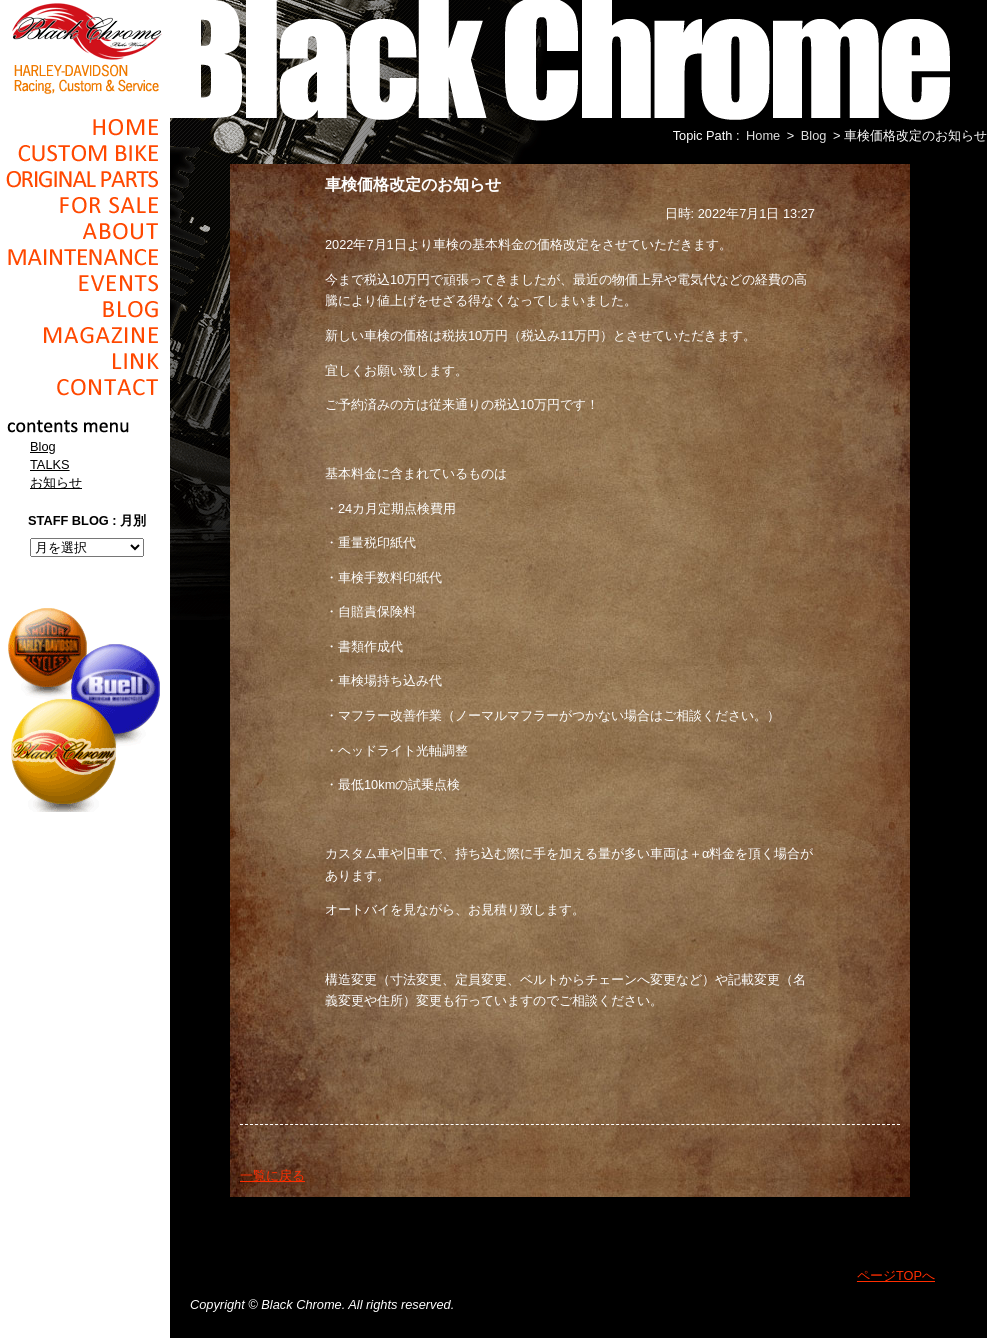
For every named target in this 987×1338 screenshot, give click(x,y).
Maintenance (85, 257)
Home (85, 127)
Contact (85, 387)
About (85, 231)
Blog (85, 309)
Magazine (85, 335)
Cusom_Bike (85, 153)
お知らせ (56, 482)
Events (85, 283)
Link (85, 361)
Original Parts (85, 179)
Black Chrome (85, 47)
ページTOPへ (896, 1275)
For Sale (85, 205)
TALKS (50, 464)
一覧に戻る (272, 1175)
